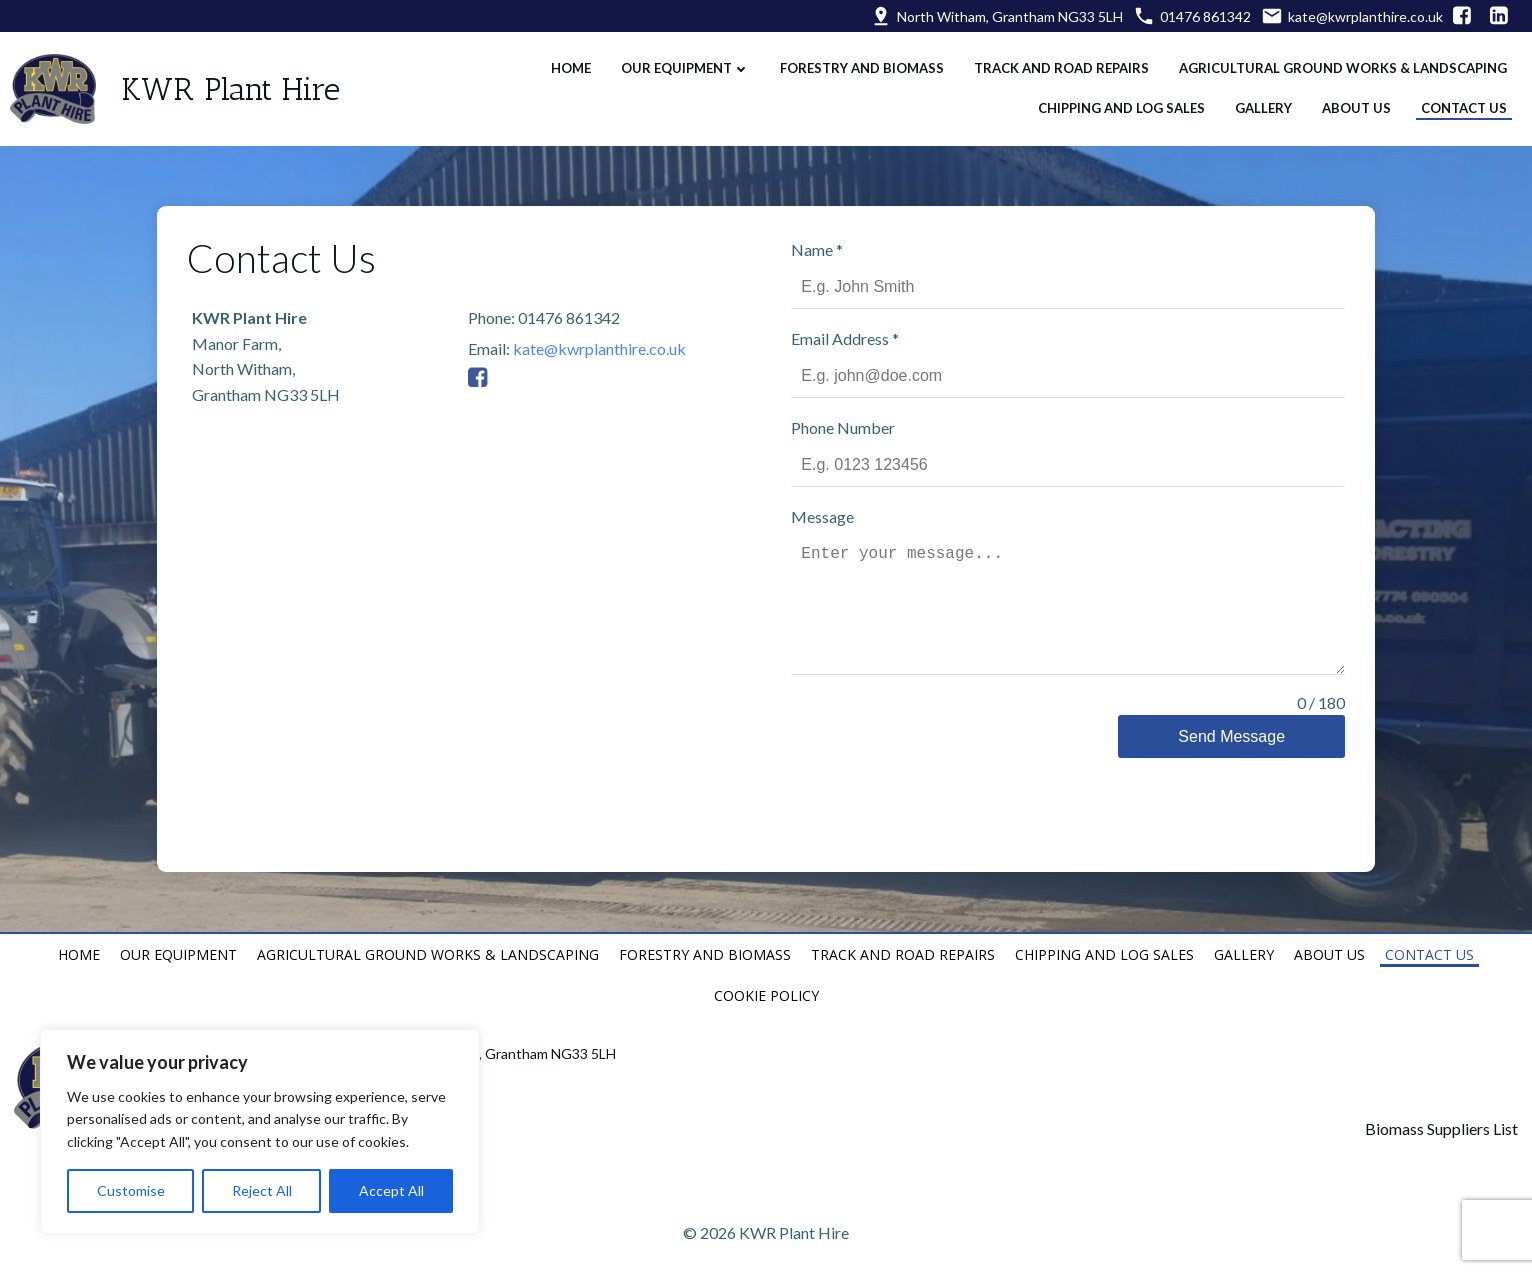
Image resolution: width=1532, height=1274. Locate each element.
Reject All (262, 1190)
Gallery (1258, 101)
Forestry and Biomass (857, 61)
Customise (131, 1190)
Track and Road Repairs (1056, 61)
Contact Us (1459, 101)
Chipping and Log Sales (1116, 101)
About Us (1351, 101)
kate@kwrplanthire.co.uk (589, 328)
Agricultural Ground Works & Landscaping (1338, 61)
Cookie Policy (766, 961)
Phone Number (848, 413)
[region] (260, 1131)
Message (827, 502)
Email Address (850, 324)
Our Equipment (680, 61)
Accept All (391, 1190)
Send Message (1238, 722)
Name (822, 235)
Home (566, 61)
